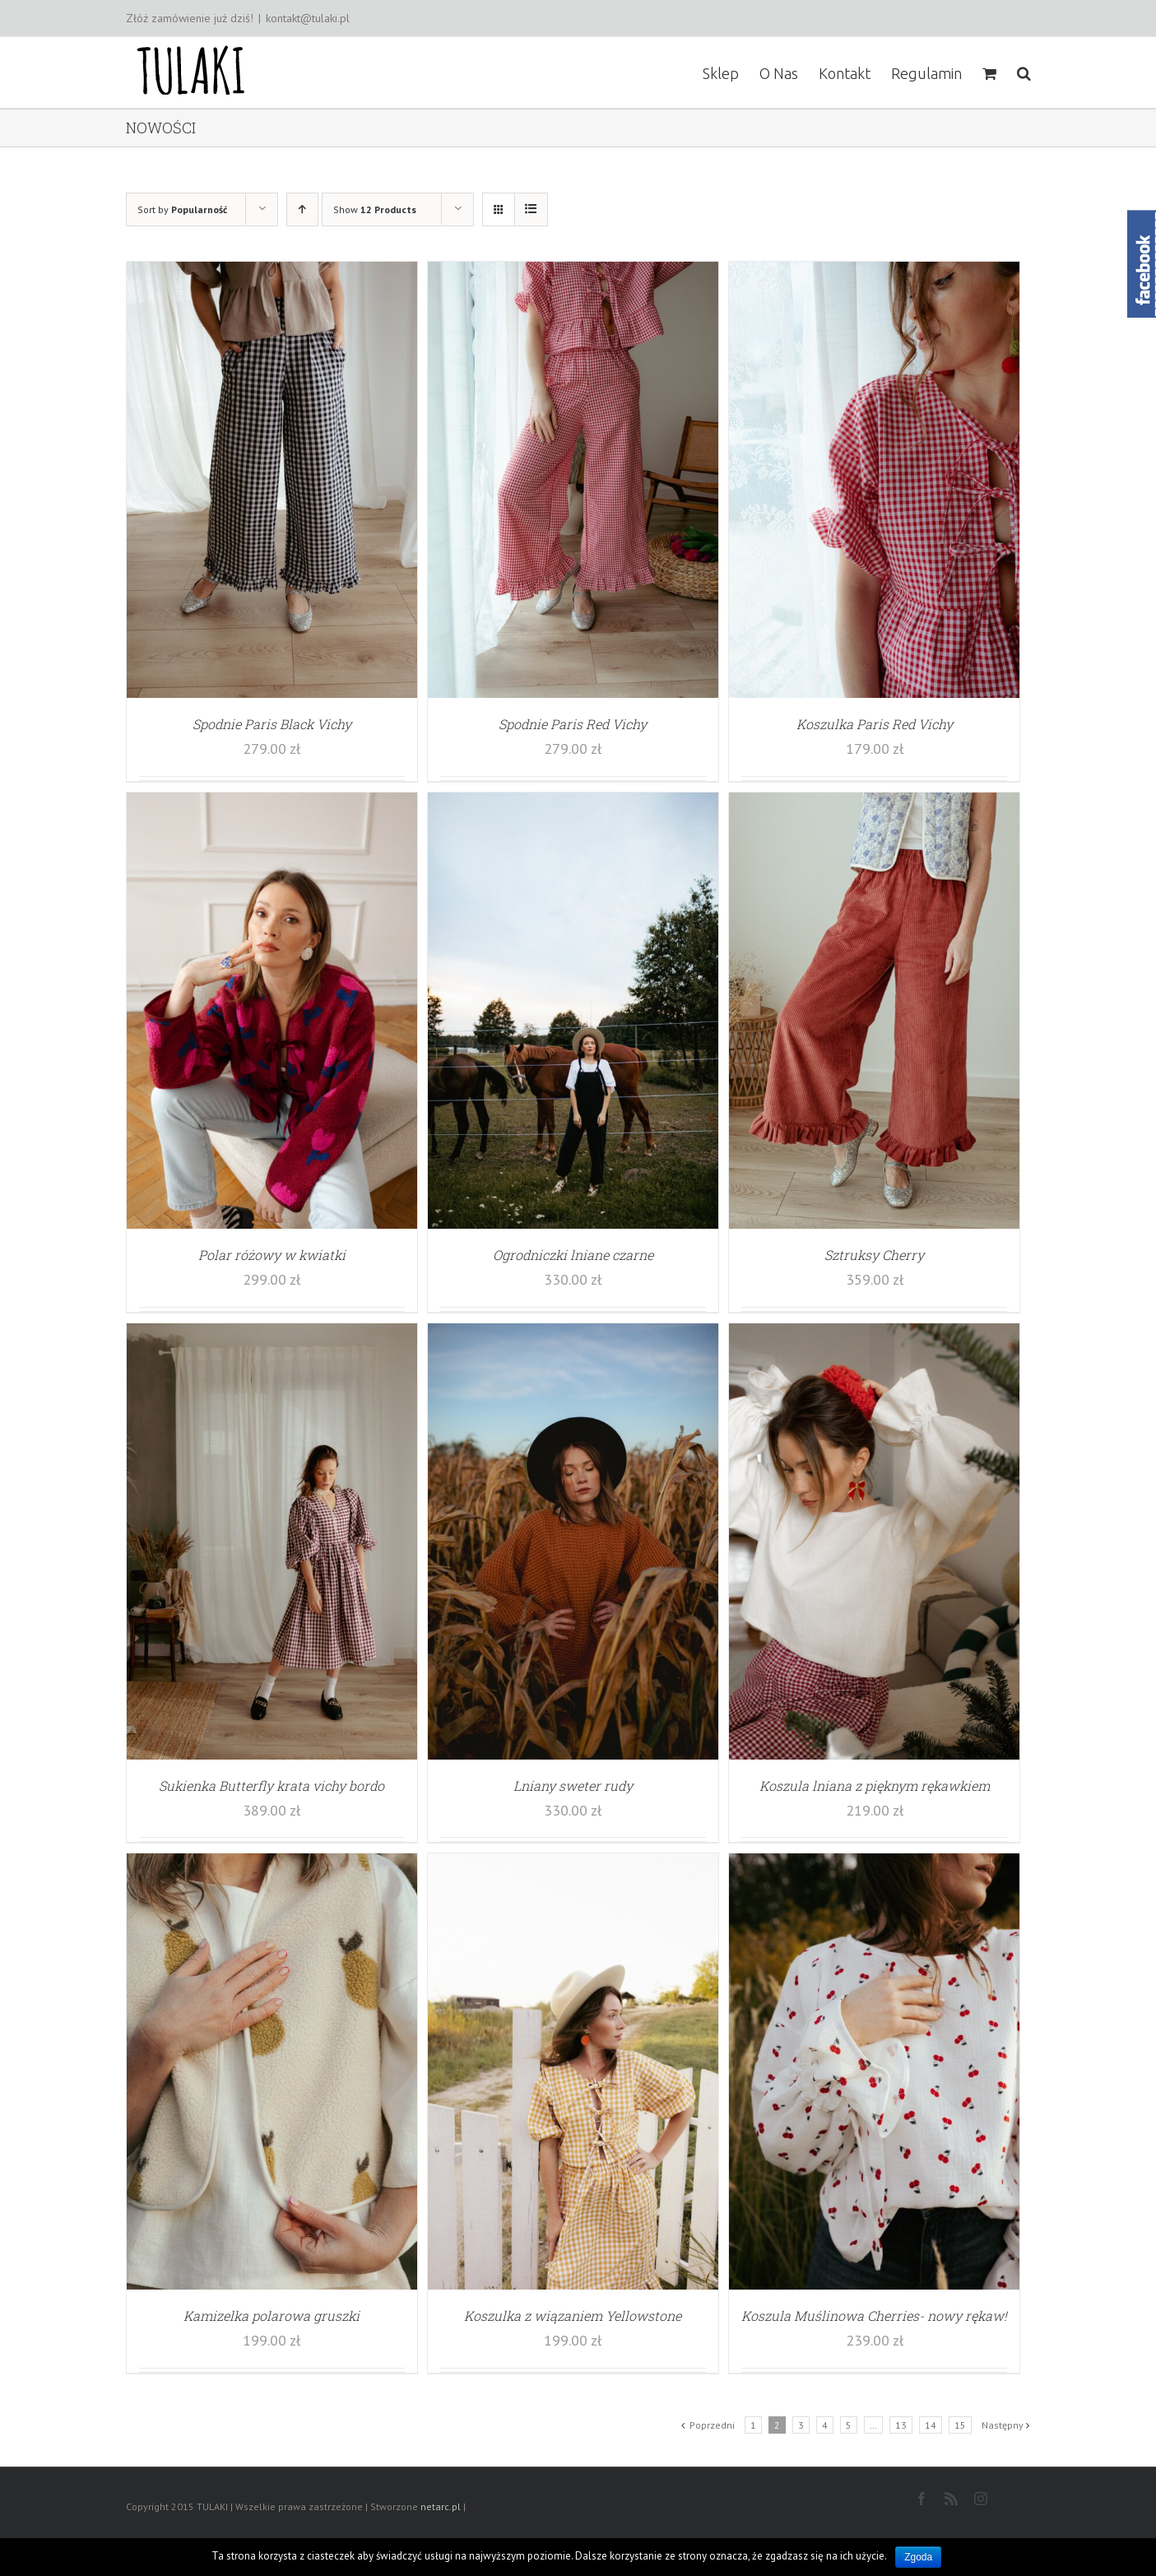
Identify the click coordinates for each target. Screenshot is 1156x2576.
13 (901, 2425)
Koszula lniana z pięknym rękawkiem (874, 1785)
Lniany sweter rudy (573, 1785)
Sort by (182, 209)
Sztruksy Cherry (874, 1254)
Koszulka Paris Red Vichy (874, 723)
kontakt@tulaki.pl (308, 18)
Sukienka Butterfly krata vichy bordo (271, 1785)
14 (930, 2425)
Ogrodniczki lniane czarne (573, 1254)
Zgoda (918, 2557)
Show (374, 209)
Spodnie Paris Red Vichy (573, 723)
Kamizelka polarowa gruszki (271, 2315)
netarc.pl (440, 2506)
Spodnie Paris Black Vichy (272, 723)
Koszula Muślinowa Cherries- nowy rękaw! (874, 2315)
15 (960, 2425)
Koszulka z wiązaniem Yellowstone (572, 2315)
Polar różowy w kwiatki (272, 1254)
